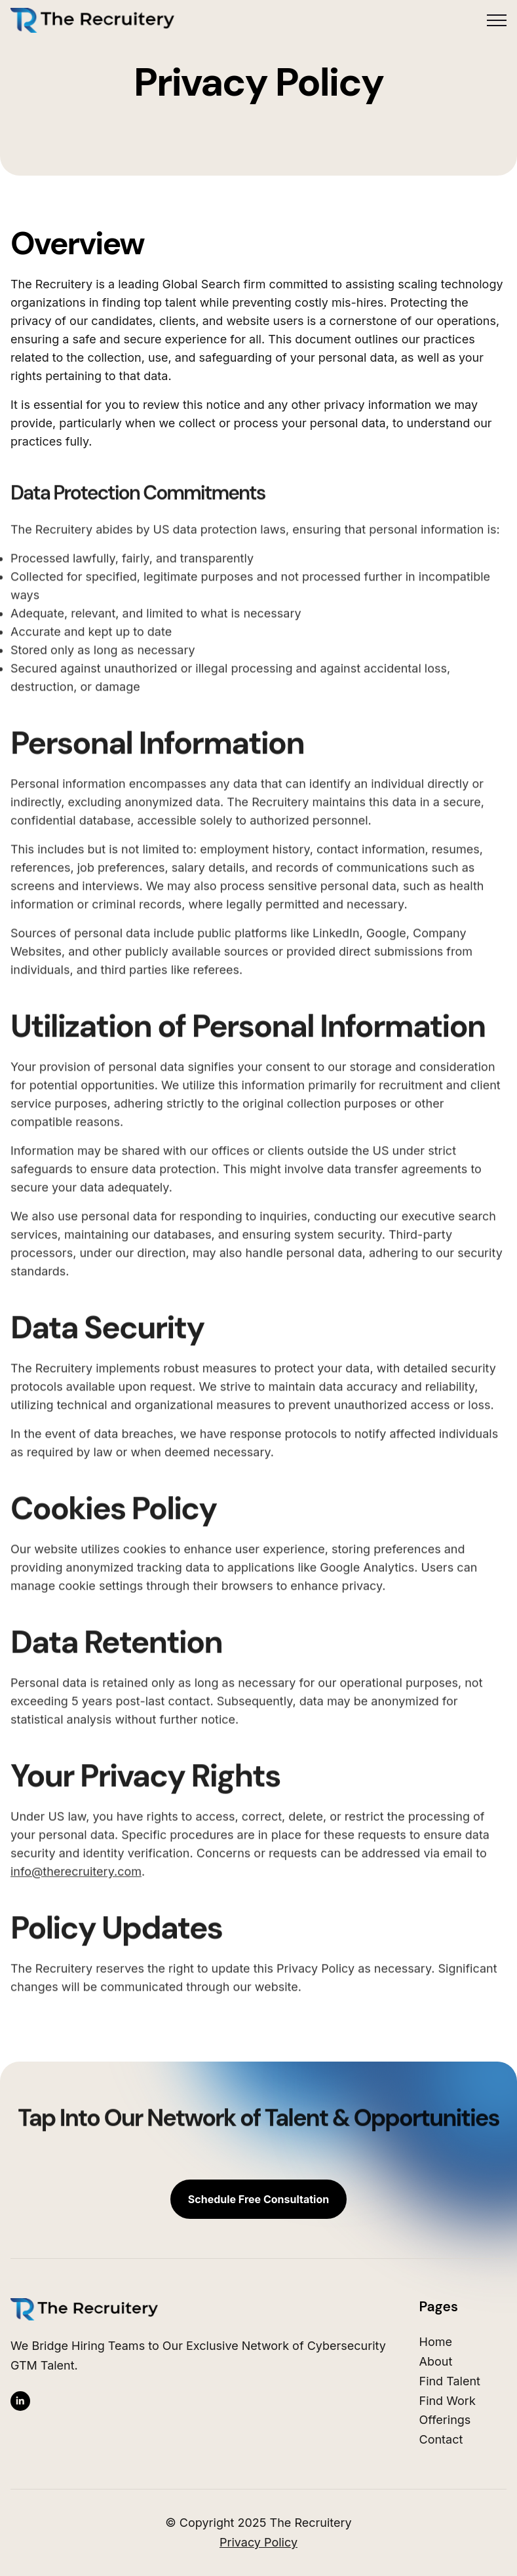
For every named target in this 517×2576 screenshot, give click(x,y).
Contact (441, 2439)
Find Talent (450, 2381)
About (436, 2361)
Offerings (445, 2420)
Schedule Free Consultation (258, 2199)
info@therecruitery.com (76, 1871)
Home (435, 2342)
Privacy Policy (258, 2542)
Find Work (447, 2401)
